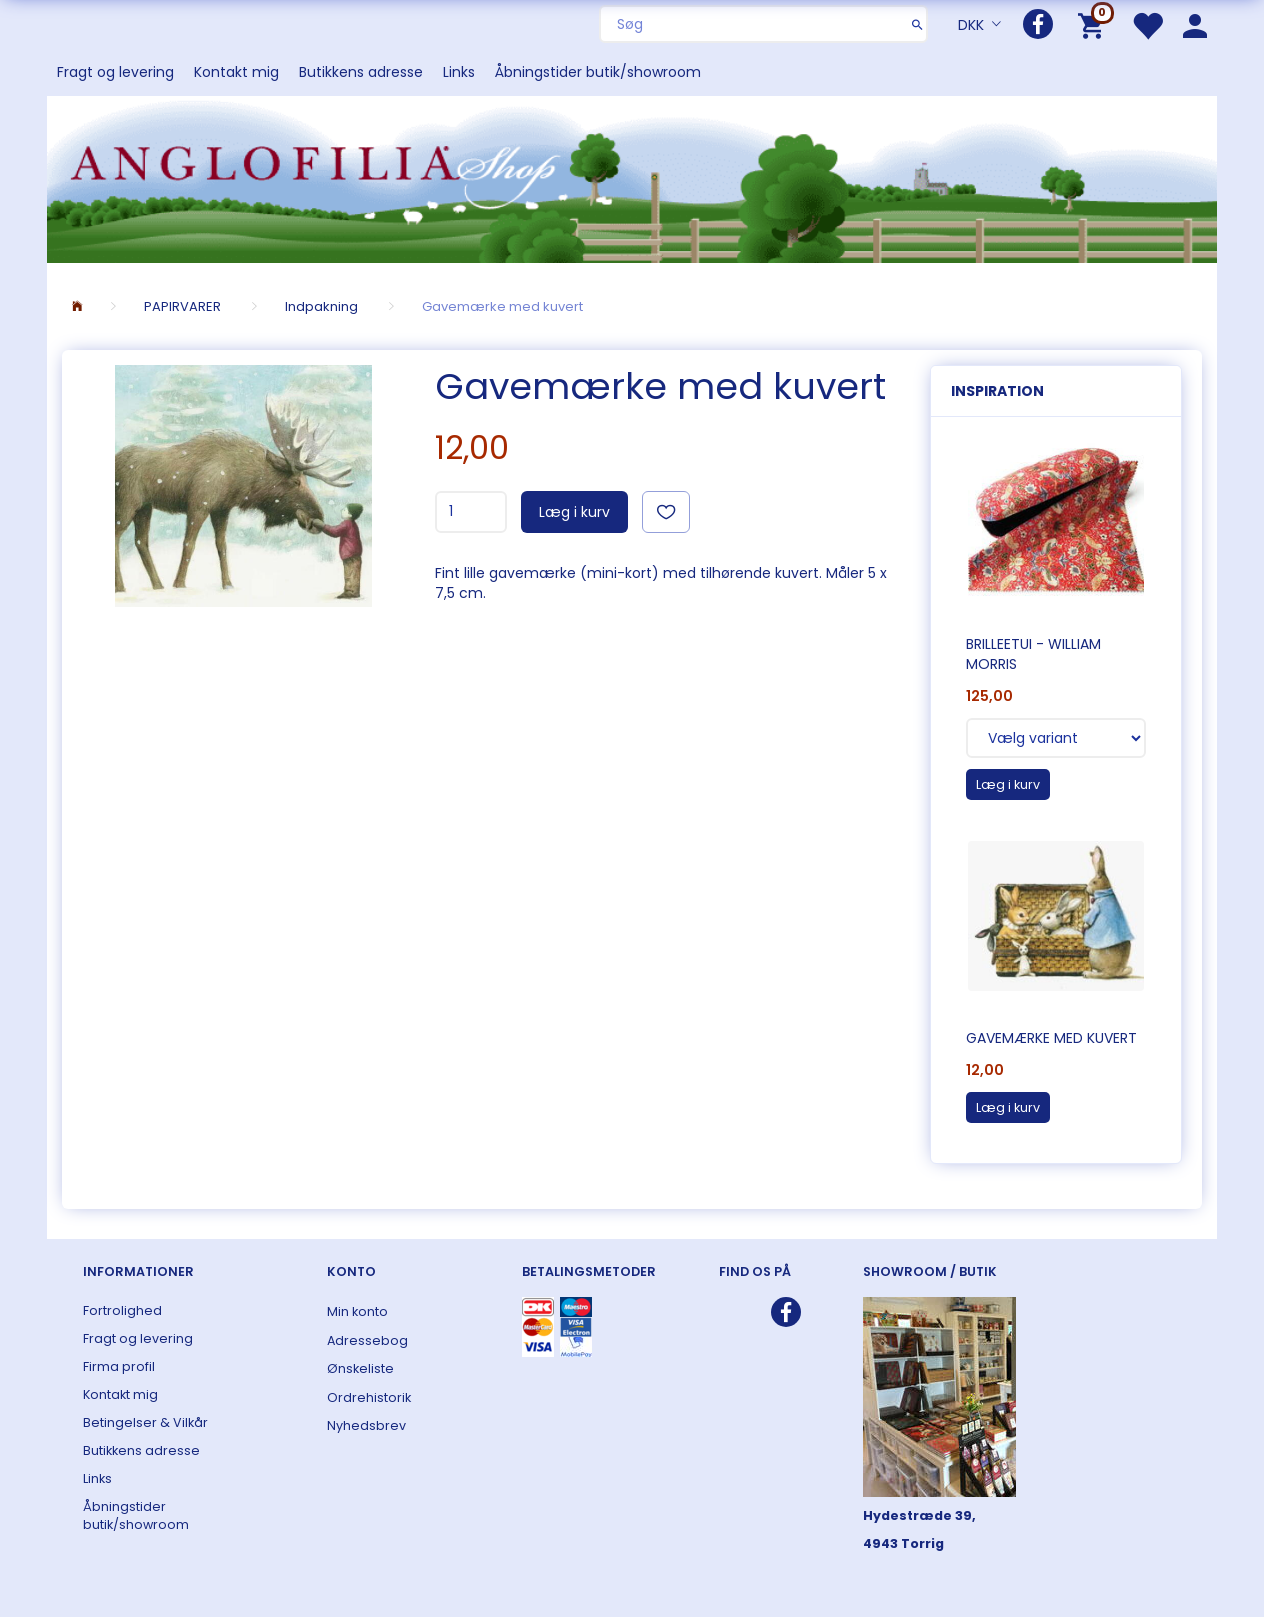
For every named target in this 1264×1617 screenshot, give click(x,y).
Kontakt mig (236, 72)
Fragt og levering (115, 72)
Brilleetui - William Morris (1033, 654)
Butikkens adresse (361, 72)
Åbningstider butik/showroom (598, 72)
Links (459, 72)
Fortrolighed (122, 1310)
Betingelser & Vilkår (145, 1422)
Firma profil (119, 1366)
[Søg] (917, 24)
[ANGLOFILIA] (632, 177)
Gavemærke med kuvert (1051, 1038)
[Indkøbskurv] (1094, 24)
